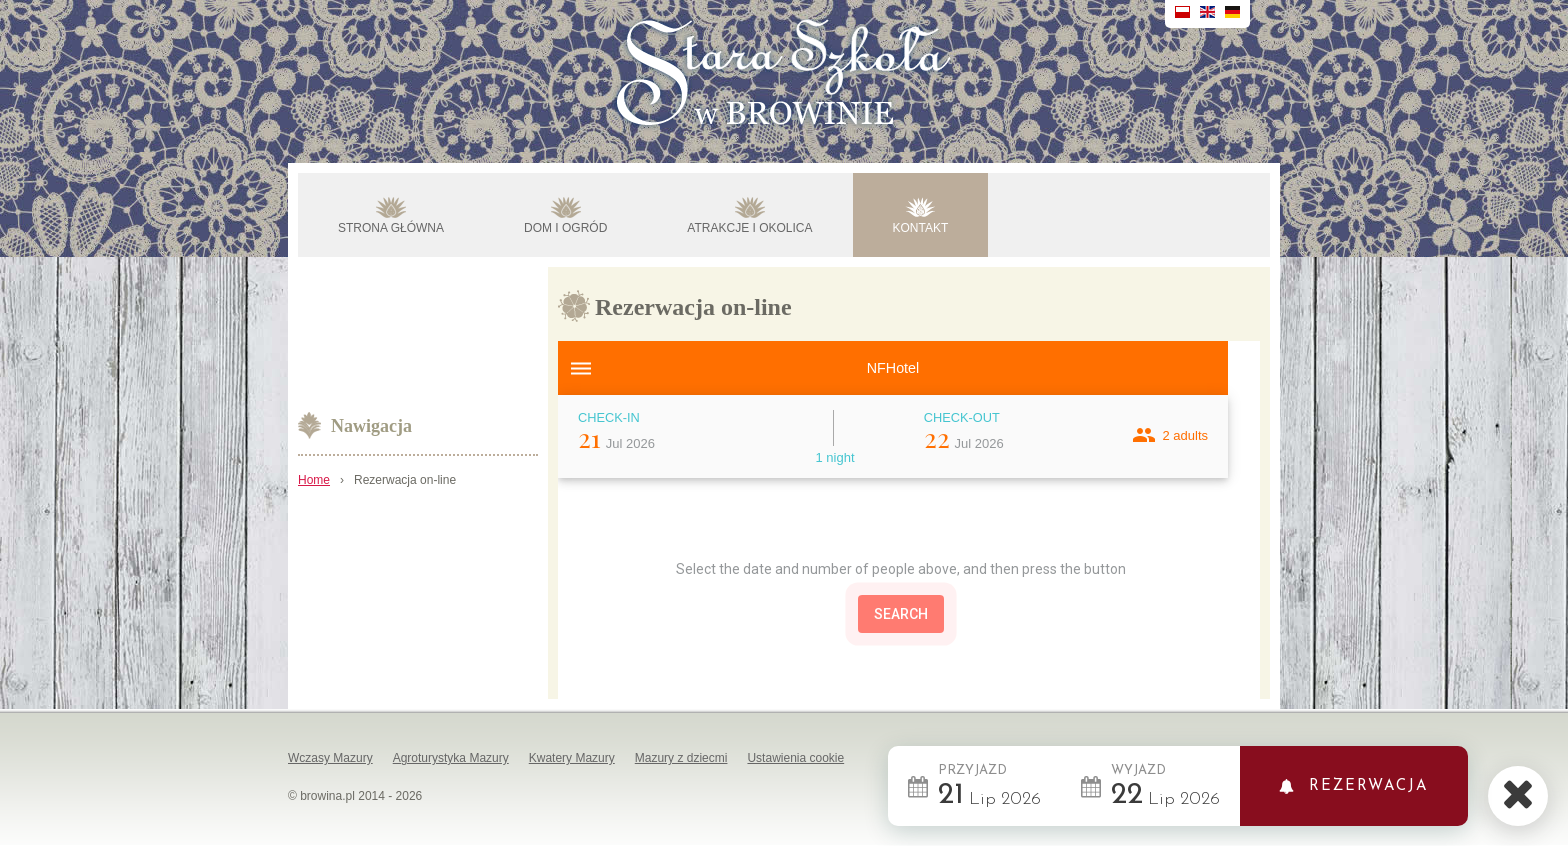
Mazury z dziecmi (681, 758)
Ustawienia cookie (795, 758)
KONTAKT (921, 228)
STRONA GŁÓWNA (391, 228)
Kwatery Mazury (572, 758)
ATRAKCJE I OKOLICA (749, 228)
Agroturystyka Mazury (451, 758)
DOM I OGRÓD (565, 228)
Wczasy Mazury (330, 758)
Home (314, 480)
